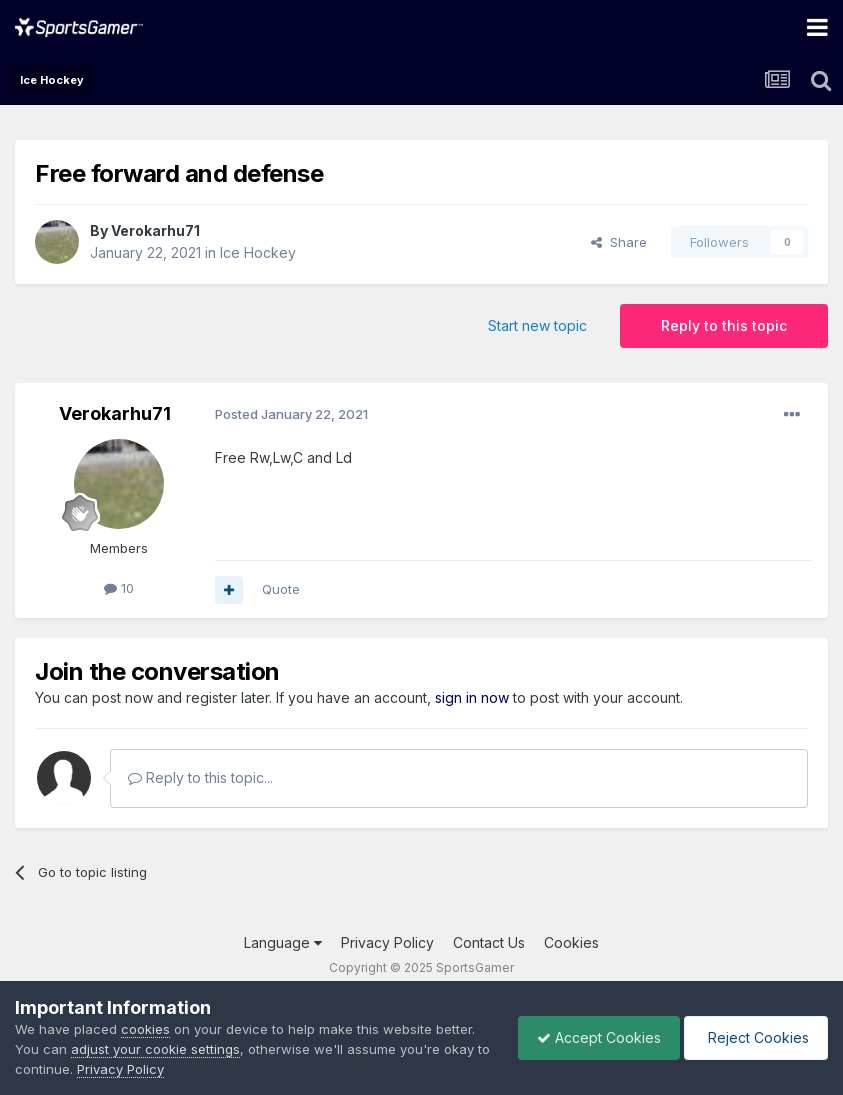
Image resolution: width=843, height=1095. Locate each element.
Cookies (571, 942)
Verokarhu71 (155, 230)
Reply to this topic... (200, 777)
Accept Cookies (594, 1037)
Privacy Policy (387, 942)
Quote (281, 589)
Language (283, 942)
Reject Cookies (754, 1037)
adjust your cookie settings (155, 1049)
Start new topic (537, 325)
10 (119, 588)
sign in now (472, 697)
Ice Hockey (258, 252)
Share (619, 242)
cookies (145, 1029)
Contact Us (489, 942)
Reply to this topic (724, 325)
